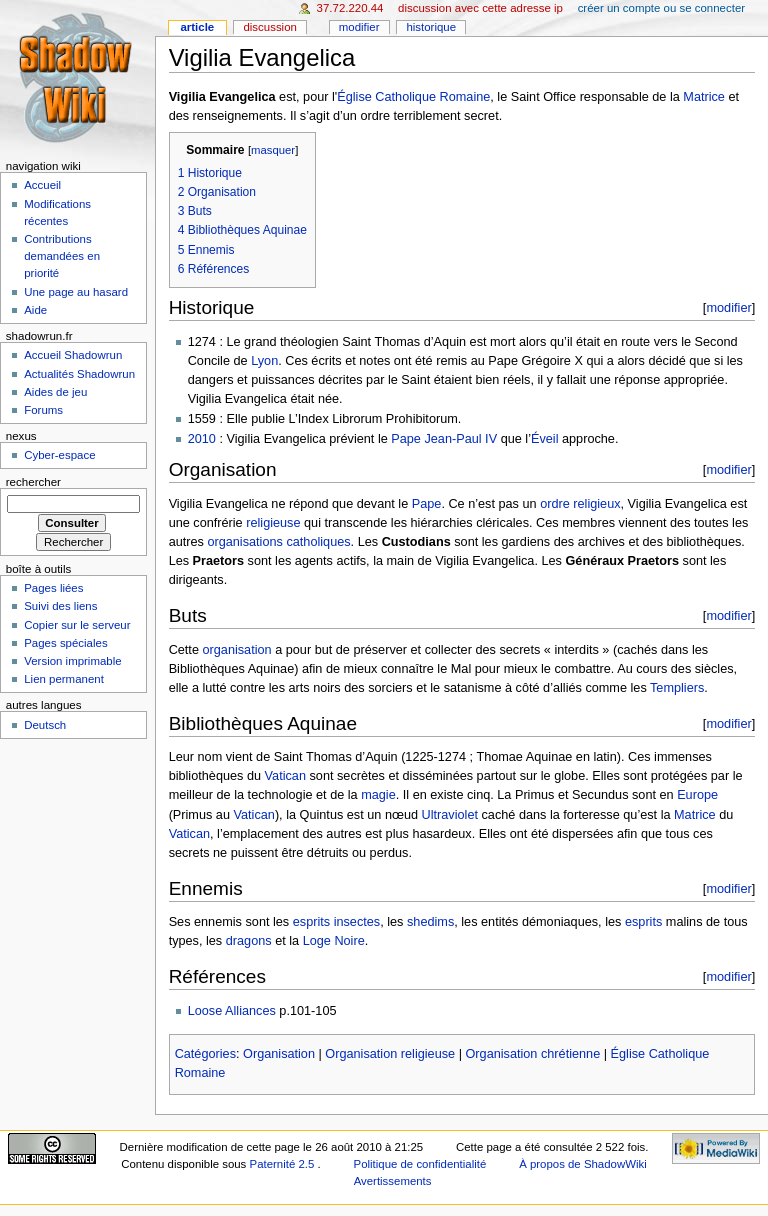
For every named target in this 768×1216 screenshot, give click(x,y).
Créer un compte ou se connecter (661, 8)
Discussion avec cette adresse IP (480, 8)
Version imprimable (72, 661)
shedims (430, 922)
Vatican (285, 776)
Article (197, 27)
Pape (406, 439)
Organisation (279, 1054)
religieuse (273, 523)
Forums (43, 410)
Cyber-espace (59, 455)
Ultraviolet (450, 815)
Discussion (269, 27)
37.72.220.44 (350, 8)
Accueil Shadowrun (73, 355)
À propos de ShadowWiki (583, 1164)
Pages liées (53, 588)
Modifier (359, 27)
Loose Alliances (232, 1011)
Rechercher (33, 482)
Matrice (704, 97)
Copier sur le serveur (77, 625)
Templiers (677, 688)
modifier (728, 307)
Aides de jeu (55, 392)
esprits (643, 922)
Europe (697, 795)
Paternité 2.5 (284, 1164)
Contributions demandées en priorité (62, 256)
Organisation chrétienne (532, 1054)
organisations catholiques (278, 542)
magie (378, 795)
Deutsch (45, 725)
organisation (236, 650)
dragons (249, 941)
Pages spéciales (65, 643)
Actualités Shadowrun (79, 374)
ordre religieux (580, 504)
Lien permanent (64, 679)
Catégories (205, 1054)
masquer (273, 150)
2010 (202, 439)
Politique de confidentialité (420, 1164)
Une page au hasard (76, 292)
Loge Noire (334, 941)
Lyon (264, 361)
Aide (35, 310)
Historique (431, 27)
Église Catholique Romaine (413, 97)
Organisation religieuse (390, 1054)
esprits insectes (336, 922)
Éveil (545, 439)
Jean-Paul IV (460, 439)
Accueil (42, 185)
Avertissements (393, 1181)
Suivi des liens (60, 606)
